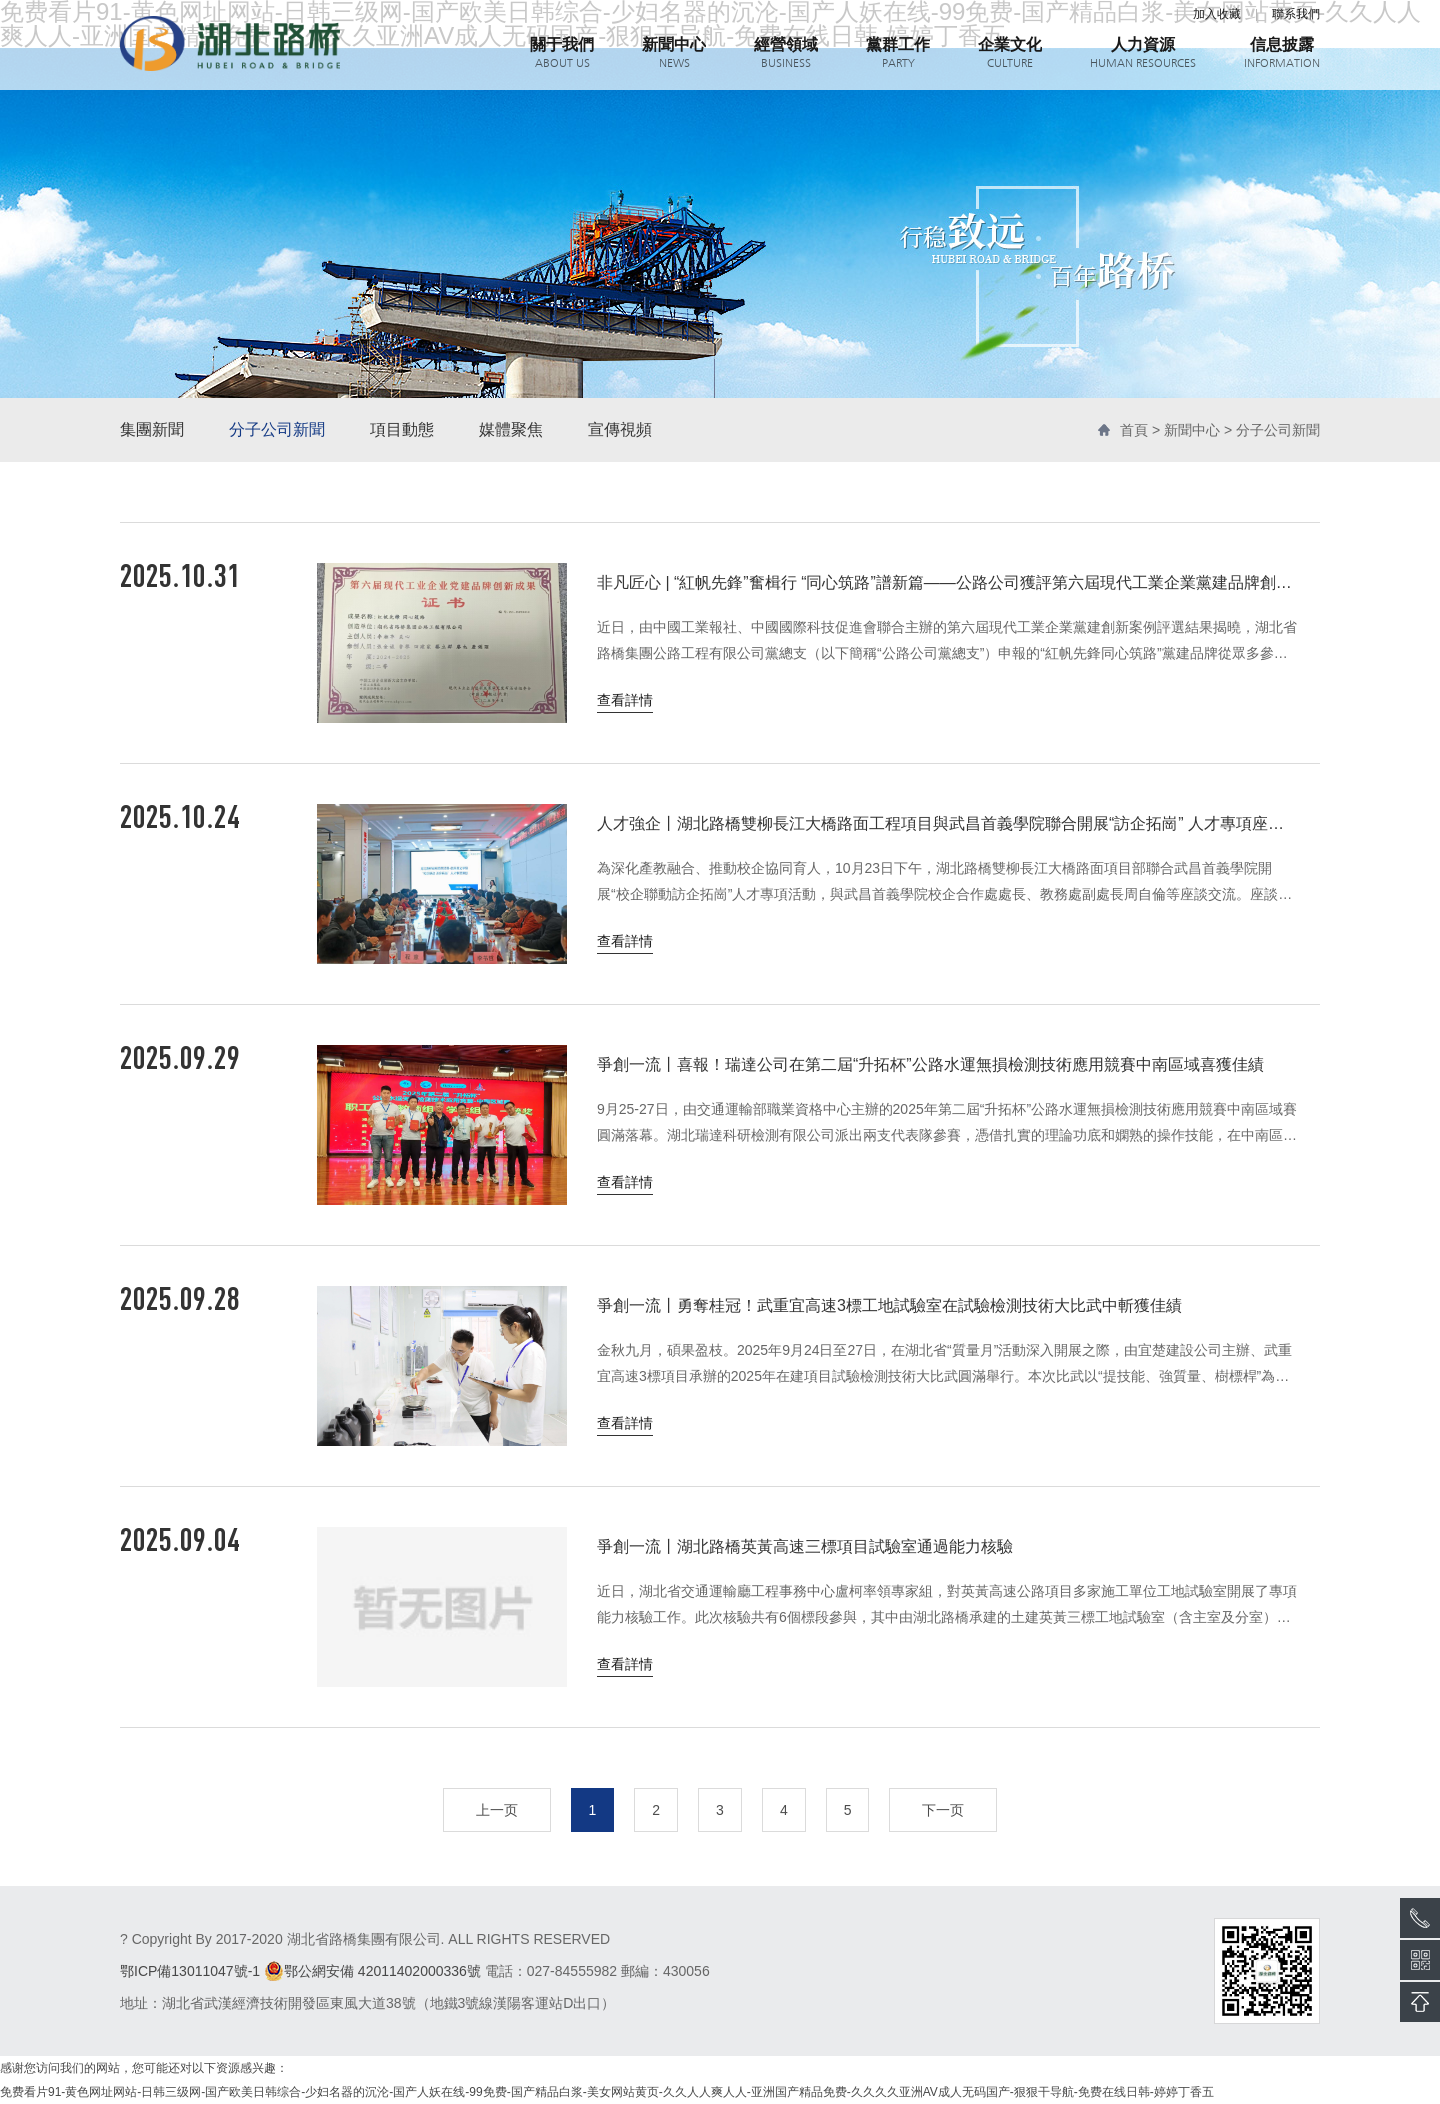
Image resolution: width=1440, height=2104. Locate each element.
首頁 (1134, 430)
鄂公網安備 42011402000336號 (372, 1971)
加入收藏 (1217, 14)
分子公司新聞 (277, 429)
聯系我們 (1296, 14)
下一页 (943, 1810)
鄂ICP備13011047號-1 (190, 1971)
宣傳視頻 (620, 429)
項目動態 (402, 429)
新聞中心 (1192, 430)
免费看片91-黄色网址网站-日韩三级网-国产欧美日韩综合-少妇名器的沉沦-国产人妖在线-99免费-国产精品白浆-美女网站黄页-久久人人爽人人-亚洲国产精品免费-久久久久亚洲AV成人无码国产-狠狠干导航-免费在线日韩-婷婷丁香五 (607, 2092)
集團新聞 (152, 429)
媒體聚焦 (511, 429)
